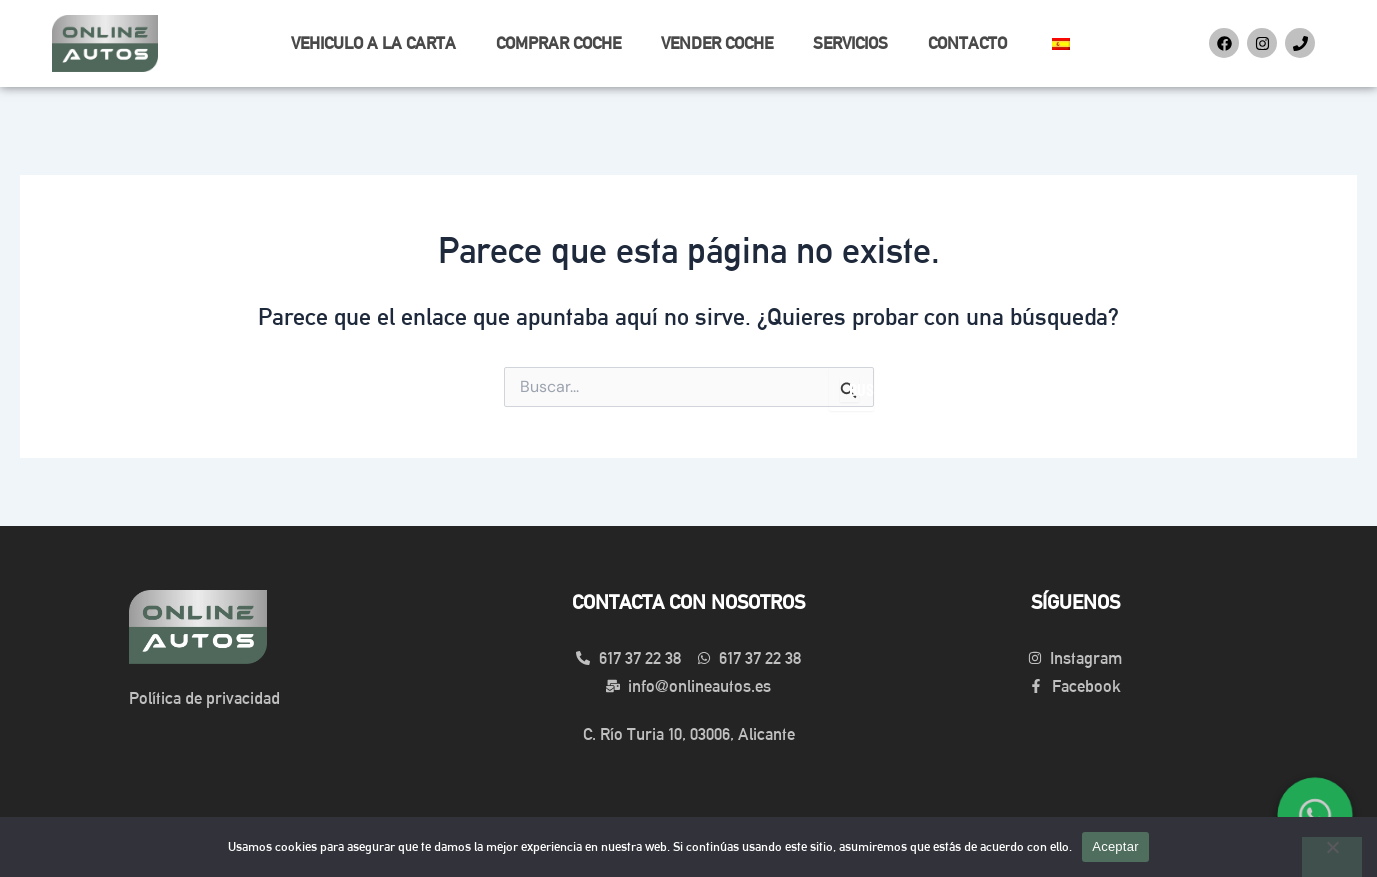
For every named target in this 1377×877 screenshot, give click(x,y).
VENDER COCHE (717, 43)
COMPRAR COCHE (558, 43)
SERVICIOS (850, 43)
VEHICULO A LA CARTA (373, 43)
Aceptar (1115, 846)
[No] (1332, 857)
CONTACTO (967, 43)
